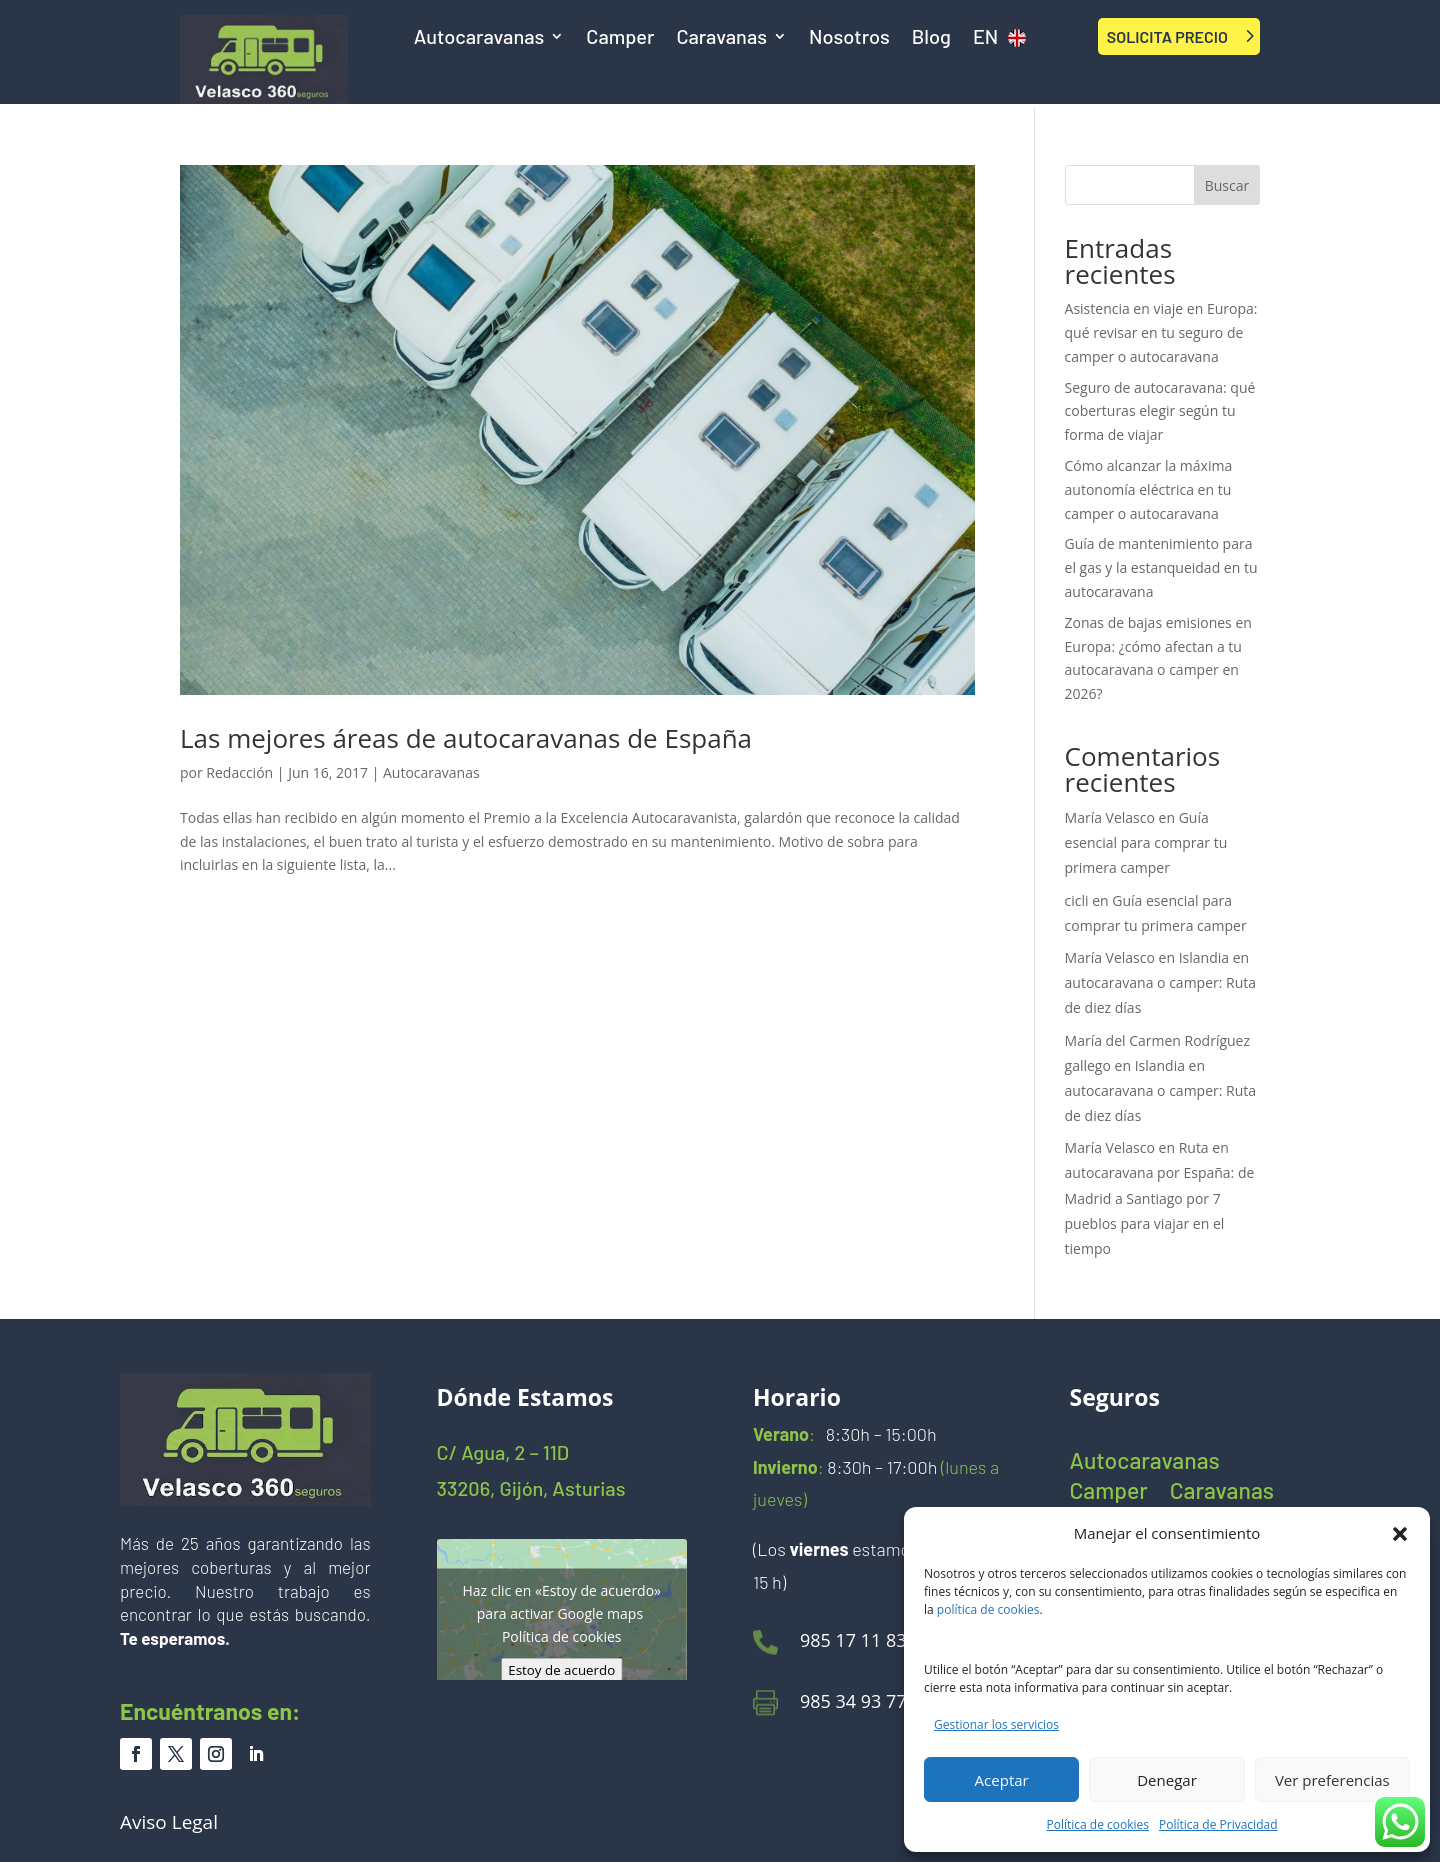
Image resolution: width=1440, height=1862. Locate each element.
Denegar (1167, 1780)
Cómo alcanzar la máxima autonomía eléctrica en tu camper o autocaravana (1149, 489)
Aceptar (1002, 1780)
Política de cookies (1098, 1824)
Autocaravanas (479, 38)
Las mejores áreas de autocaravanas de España (466, 738)
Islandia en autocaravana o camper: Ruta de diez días (1161, 982)
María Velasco (1110, 817)
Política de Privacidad (1218, 1824)
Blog (931, 38)
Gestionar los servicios (996, 1724)
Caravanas (721, 38)
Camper (620, 38)
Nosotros (849, 38)
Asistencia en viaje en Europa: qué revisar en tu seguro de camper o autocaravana (1161, 332)
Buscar (1227, 185)
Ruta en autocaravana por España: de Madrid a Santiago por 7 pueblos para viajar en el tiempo (1160, 1198)
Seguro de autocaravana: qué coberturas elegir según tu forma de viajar (1160, 411)
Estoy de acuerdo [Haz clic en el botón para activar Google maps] (561, 1669)
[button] (1400, 1534)
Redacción (239, 772)
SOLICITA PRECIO (1167, 36)
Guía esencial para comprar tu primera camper (1146, 842)
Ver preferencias (1332, 1780)
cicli (1077, 900)
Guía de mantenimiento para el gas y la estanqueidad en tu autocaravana (1161, 567)
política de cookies (988, 1609)
